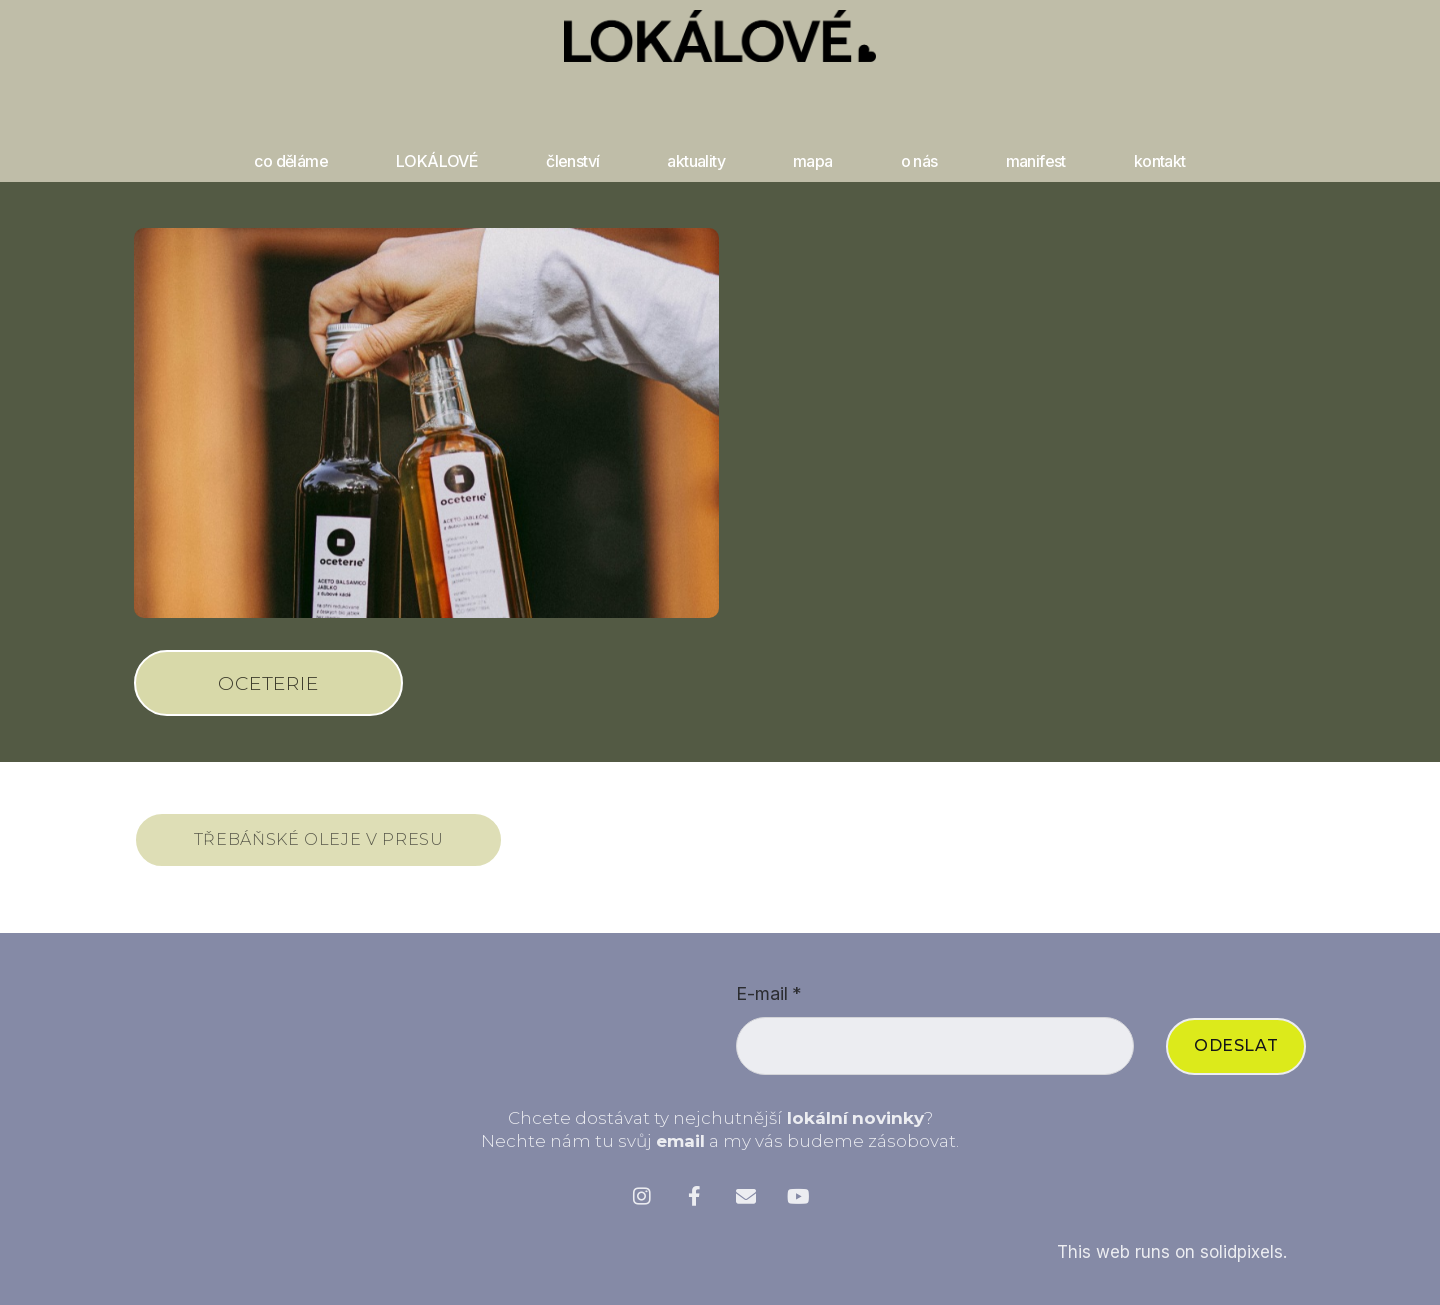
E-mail (769, 1000)
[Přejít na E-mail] (746, 1203)
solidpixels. (1243, 1259)
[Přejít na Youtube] (798, 1203)
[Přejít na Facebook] (694, 1203)
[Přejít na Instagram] (642, 1203)
